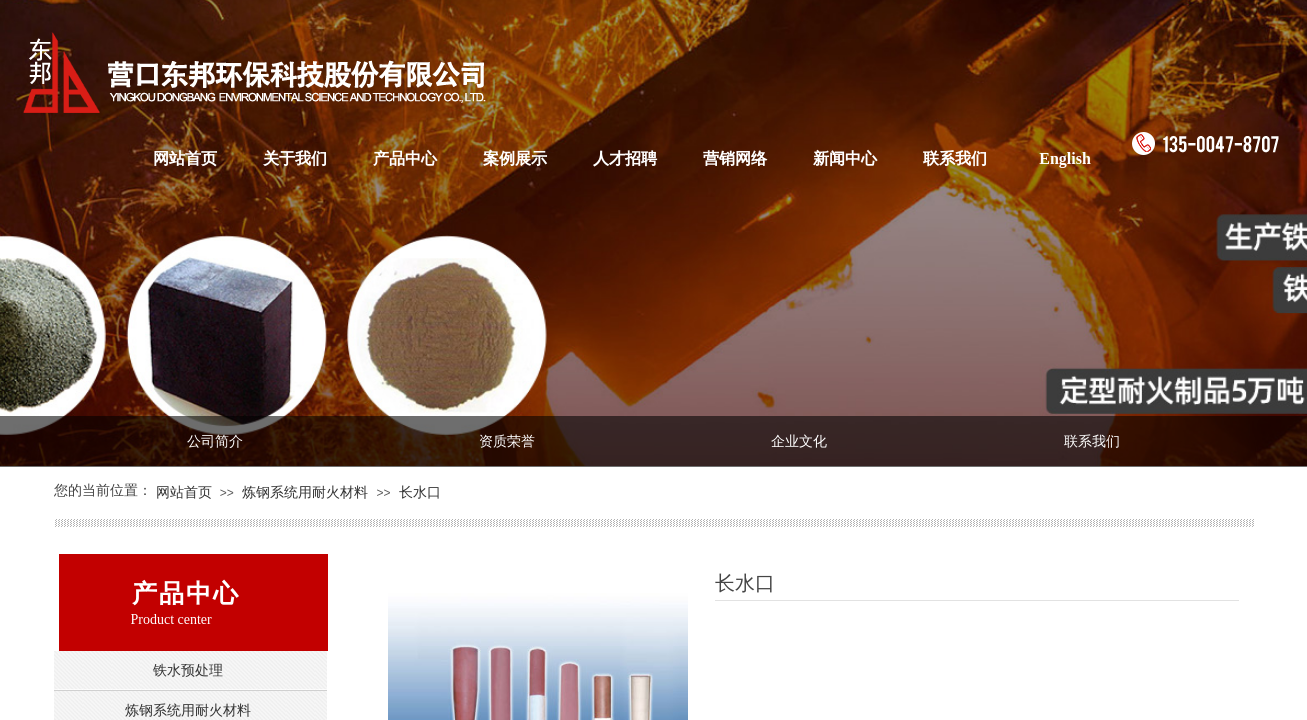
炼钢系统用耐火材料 (305, 492)
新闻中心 (845, 158)
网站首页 (185, 158)
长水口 (420, 492)
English (1065, 158)
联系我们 (955, 158)
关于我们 (295, 158)
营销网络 (735, 158)
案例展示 (515, 158)
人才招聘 (625, 158)
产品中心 (405, 158)
